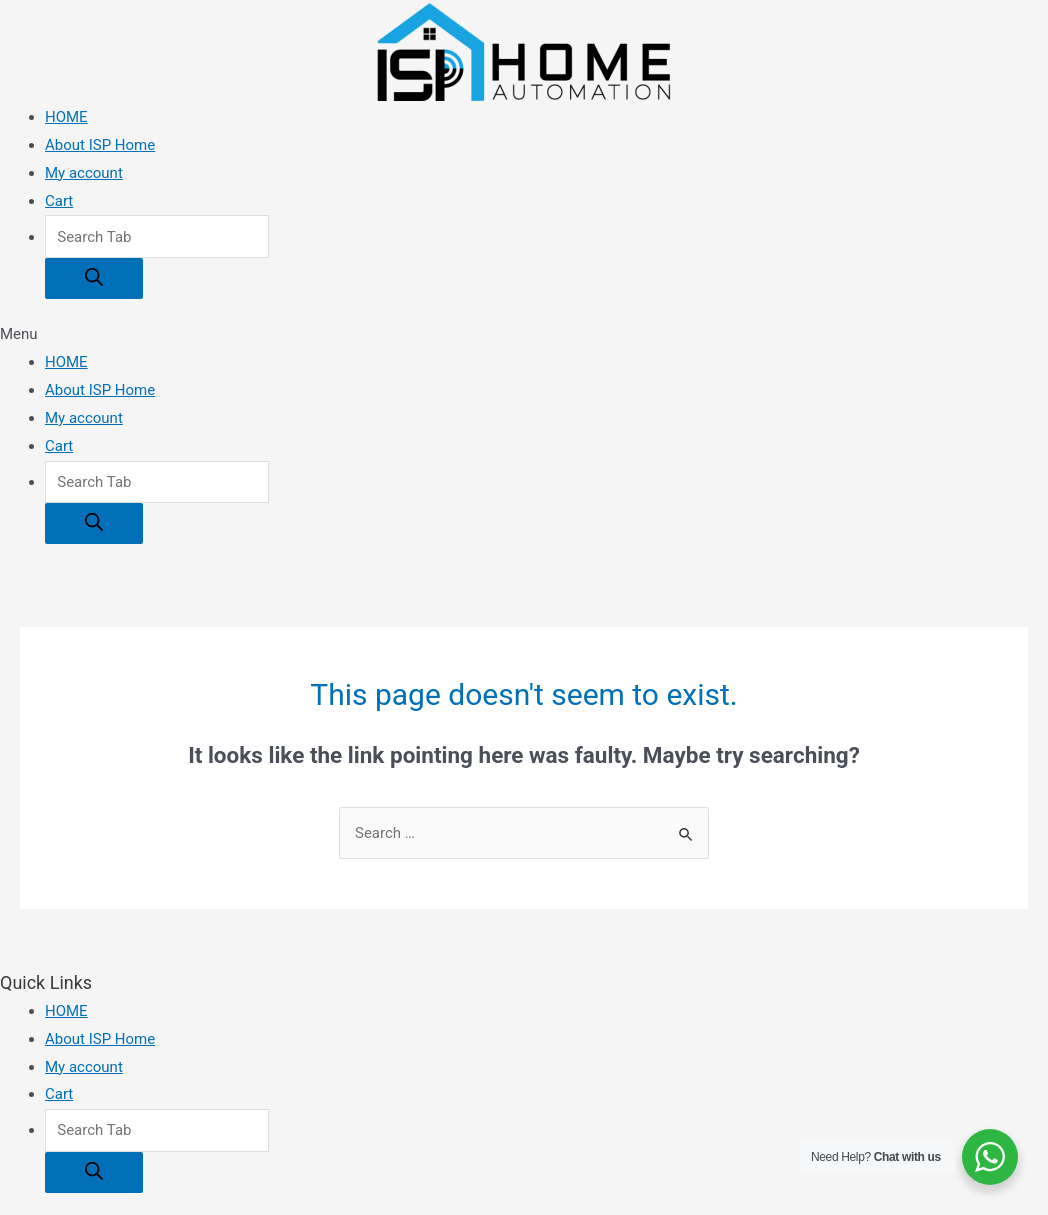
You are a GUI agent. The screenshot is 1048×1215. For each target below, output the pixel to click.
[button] (524, 335)
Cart (59, 201)
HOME (66, 117)
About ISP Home (100, 145)
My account (84, 173)
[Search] (94, 278)
